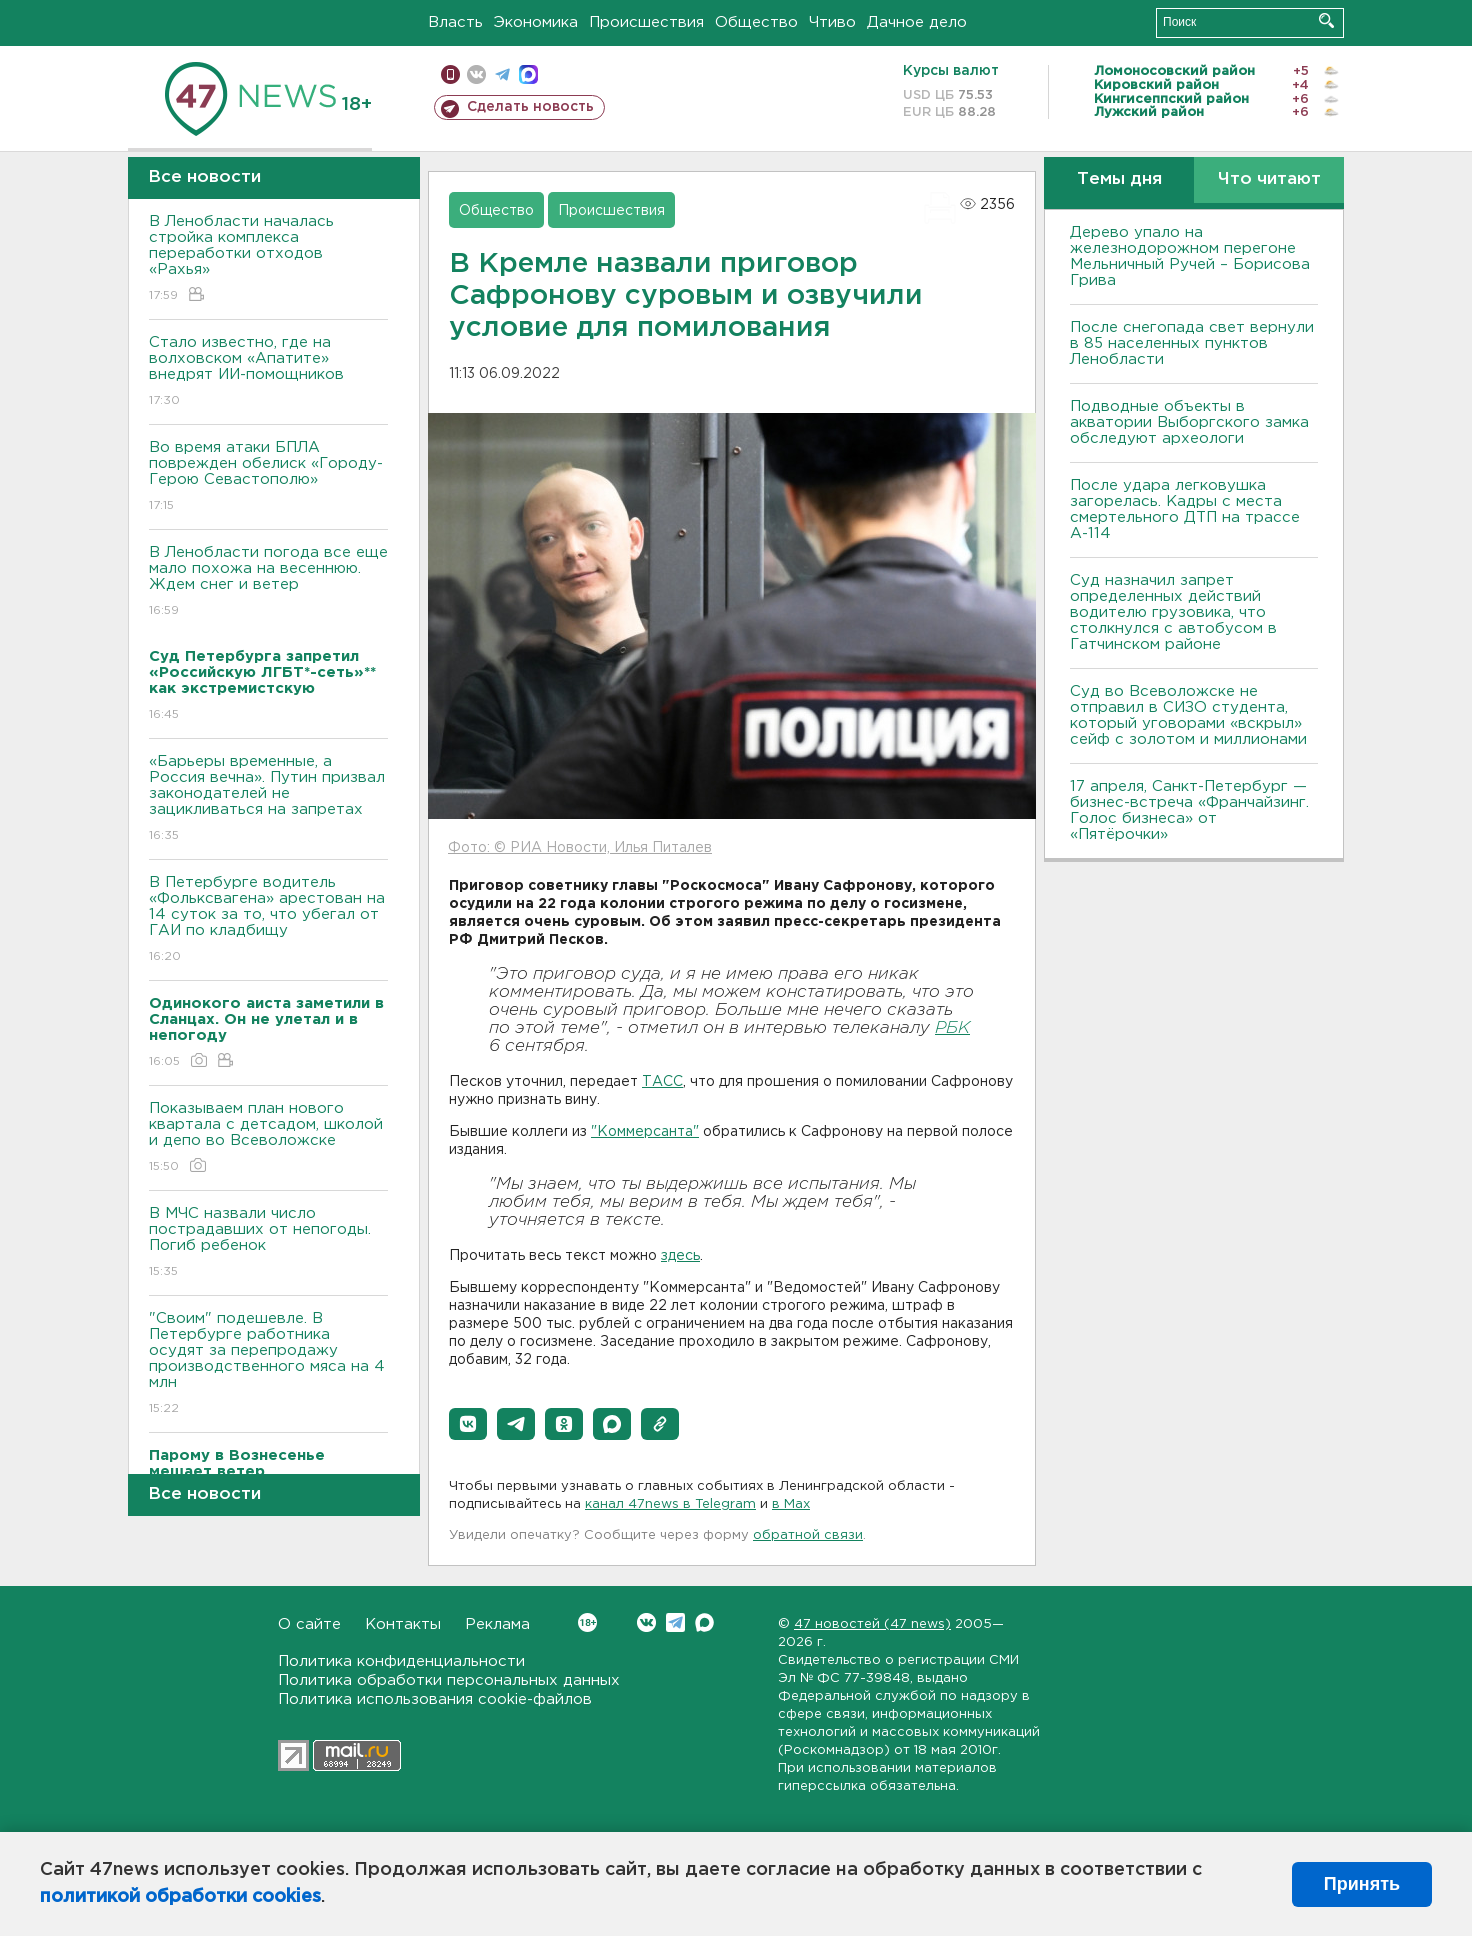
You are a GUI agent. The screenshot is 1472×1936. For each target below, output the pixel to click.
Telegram (675, 1622)
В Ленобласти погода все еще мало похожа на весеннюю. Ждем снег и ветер (268, 582)
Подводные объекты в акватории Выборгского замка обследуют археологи (1189, 422)
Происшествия (646, 22)
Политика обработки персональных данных (449, 1680)
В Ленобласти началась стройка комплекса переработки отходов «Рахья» (268, 259)
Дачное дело (917, 22)
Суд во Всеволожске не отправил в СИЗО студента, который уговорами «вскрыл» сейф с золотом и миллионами (1188, 715)
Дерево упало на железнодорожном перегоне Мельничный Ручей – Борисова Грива (1190, 256)
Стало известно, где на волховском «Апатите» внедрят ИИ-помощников (268, 372)
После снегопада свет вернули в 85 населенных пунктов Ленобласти (1192, 343)
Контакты (403, 1624)
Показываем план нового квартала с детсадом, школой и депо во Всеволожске (268, 1138)
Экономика (536, 22)
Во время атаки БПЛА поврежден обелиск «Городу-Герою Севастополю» (268, 477)
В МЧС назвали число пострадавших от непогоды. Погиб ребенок (268, 1243)
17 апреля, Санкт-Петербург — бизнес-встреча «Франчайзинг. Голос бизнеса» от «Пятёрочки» (1189, 810)
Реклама (497, 1624)
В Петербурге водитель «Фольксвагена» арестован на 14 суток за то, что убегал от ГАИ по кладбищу (268, 920)
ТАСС (662, 1082)
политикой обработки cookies (180, 1897)
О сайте (309, 1624)
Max (704, 1622)
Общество (756, 22)
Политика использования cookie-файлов (435, 1699)
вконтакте (476, 74)
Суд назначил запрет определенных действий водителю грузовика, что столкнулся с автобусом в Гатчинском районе (1173, 612)
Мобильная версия (450, 74)
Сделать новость (530, 107)
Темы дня (1119, 179)
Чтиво (832, 22)
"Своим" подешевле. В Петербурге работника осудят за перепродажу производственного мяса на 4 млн (268, 1364)
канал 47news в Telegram (670, 1504)
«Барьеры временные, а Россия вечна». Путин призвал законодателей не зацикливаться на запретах (268, 799)
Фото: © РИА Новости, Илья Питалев (580, 848)
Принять (1362, 1884)
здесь (680, 1256)
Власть (455, 22)
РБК (952, 1028)
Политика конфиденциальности (401, 1661)
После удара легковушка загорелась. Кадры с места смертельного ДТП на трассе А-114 (1185, 509)
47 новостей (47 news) (872, 1624)
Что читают (1269, 179)
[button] (468, 1424)
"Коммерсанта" (645, 1132)
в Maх (791, 1504)
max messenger (528, 74)
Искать (1326, 20)
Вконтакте (587, 1622)
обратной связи (808, 1535)
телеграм (502, 74)
